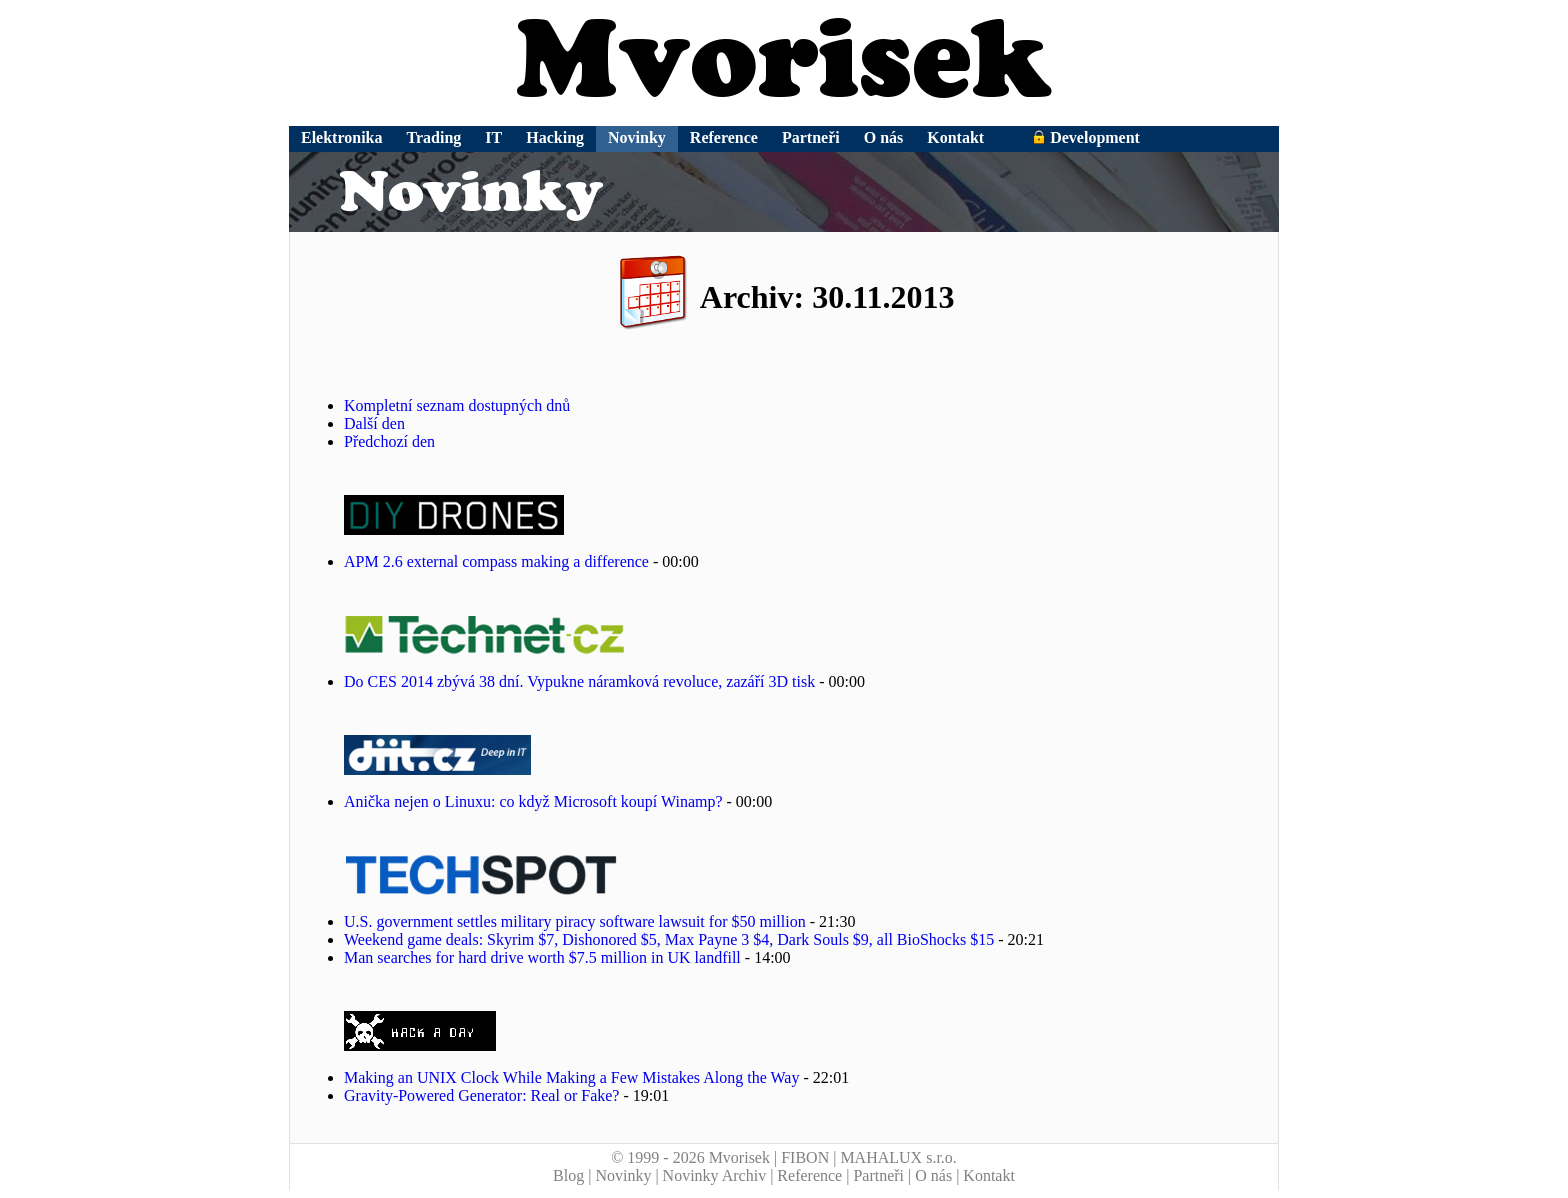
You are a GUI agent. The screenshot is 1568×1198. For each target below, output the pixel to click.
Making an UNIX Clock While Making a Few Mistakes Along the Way (571, 1077)
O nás (884, 137)
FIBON (805, 1157)
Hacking (555, 137)
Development (1086, 137)
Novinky (637, 137)
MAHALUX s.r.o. (898, 1157)
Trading (434, 137)
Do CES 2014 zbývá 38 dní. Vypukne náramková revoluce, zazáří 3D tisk (579, 681)
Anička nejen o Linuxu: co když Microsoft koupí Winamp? (533, 801)
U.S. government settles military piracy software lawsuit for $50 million (575, 921)
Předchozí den (389, 441)
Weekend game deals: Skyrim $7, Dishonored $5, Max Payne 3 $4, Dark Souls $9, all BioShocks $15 (669, 939)
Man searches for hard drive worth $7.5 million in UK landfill (542, 957)
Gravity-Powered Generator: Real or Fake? (481, 1095)
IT (493, 137)
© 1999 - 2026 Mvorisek (690, 1157)
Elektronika (342, 137)
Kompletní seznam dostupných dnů (457, 405)
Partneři (811, 137)
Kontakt (955, 137)
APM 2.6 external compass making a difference (496, 561)
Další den (374, 423)
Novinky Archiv (715, 1175)
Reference (724, 137)
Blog (568, 1175)
